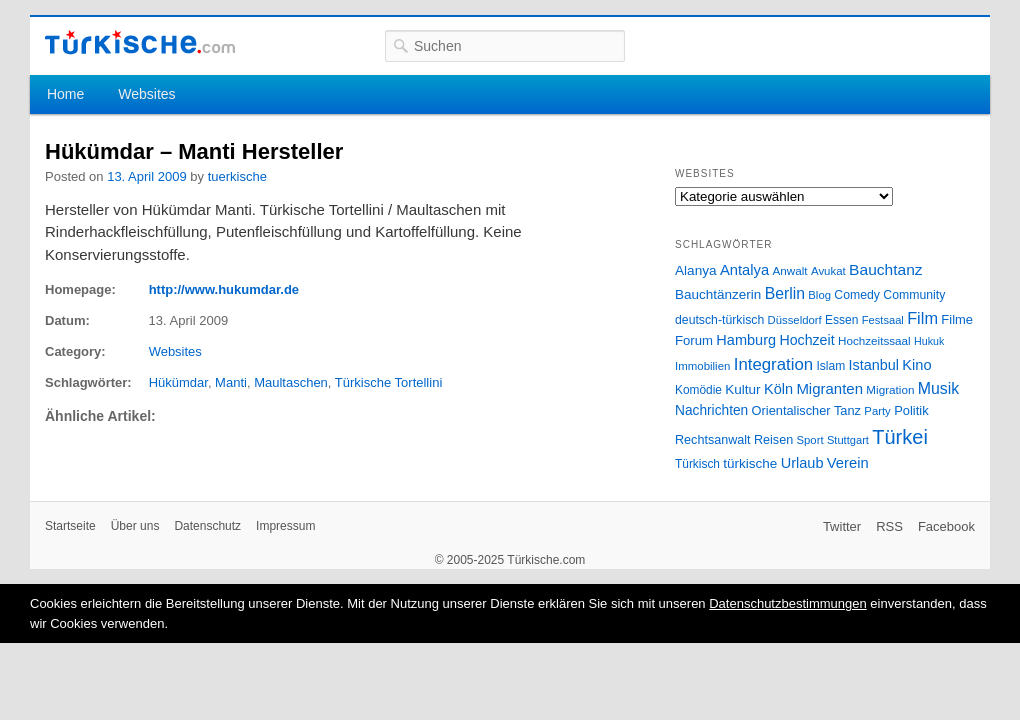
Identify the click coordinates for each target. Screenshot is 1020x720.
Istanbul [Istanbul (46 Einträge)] (874, 365)
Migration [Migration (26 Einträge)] (890, 389)
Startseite (70, 526)
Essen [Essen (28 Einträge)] (841, 320)
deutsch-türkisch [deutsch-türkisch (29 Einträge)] (719, 320)
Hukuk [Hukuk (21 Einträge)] (929, 341)
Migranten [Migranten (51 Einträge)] (829, 388)
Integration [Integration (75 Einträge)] (773, 364)
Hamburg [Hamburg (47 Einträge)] (746, 340)
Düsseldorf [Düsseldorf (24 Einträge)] (795, 320)
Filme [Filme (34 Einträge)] (957, 319)
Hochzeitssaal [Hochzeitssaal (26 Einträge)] (874, 340)
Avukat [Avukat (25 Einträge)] (828, 271)
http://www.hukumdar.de (224, 289)
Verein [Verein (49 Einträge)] (848, 463)
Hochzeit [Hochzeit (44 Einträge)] (806, 340)
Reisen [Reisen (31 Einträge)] (773, 440)
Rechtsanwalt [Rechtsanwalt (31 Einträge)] (713, 440)
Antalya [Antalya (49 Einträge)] (744, 270)
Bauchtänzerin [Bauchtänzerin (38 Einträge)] (718, 294)
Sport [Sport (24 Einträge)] (810, 440)
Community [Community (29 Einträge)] (914, 295)
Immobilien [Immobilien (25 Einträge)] (702, 366)
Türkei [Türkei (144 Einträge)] (900, 437)
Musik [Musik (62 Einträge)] (939, 388)
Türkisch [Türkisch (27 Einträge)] (697, 464)
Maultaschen (291, 382)
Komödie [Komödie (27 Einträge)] (698, 390)
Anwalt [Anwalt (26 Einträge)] (790, 270)
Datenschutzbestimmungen (788, 603)
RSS (889, 526)
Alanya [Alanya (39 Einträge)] (696, 270)
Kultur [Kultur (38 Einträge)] (742, 389)
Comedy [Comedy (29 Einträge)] (857, 295)
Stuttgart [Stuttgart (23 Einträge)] (848, 440)
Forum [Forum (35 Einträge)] (694, 340)
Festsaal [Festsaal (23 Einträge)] (883, 320)
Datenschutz (207, 526)
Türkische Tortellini (388, 382)
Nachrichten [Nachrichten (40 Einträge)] (711, 410)
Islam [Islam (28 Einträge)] (830, 366)
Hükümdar (178, 382)
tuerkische (237, 176)
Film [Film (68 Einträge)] (922, 318)
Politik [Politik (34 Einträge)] (911, 410)
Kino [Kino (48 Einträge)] (916, 365)
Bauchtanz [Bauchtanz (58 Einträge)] (885, 269)
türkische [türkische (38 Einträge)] (750, 463)
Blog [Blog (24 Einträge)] (819, 295)
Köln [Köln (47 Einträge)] (778, 389)
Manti (231, 382)
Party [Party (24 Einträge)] (877, 411)
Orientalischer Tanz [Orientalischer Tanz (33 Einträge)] (806, 410)
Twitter (842, 526)
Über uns (135, 526)
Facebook (946, 526)
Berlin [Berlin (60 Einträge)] (785, 293)
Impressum (285, 526)
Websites (146, 94)
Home (65, 94)
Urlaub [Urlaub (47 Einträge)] (802, 463)
